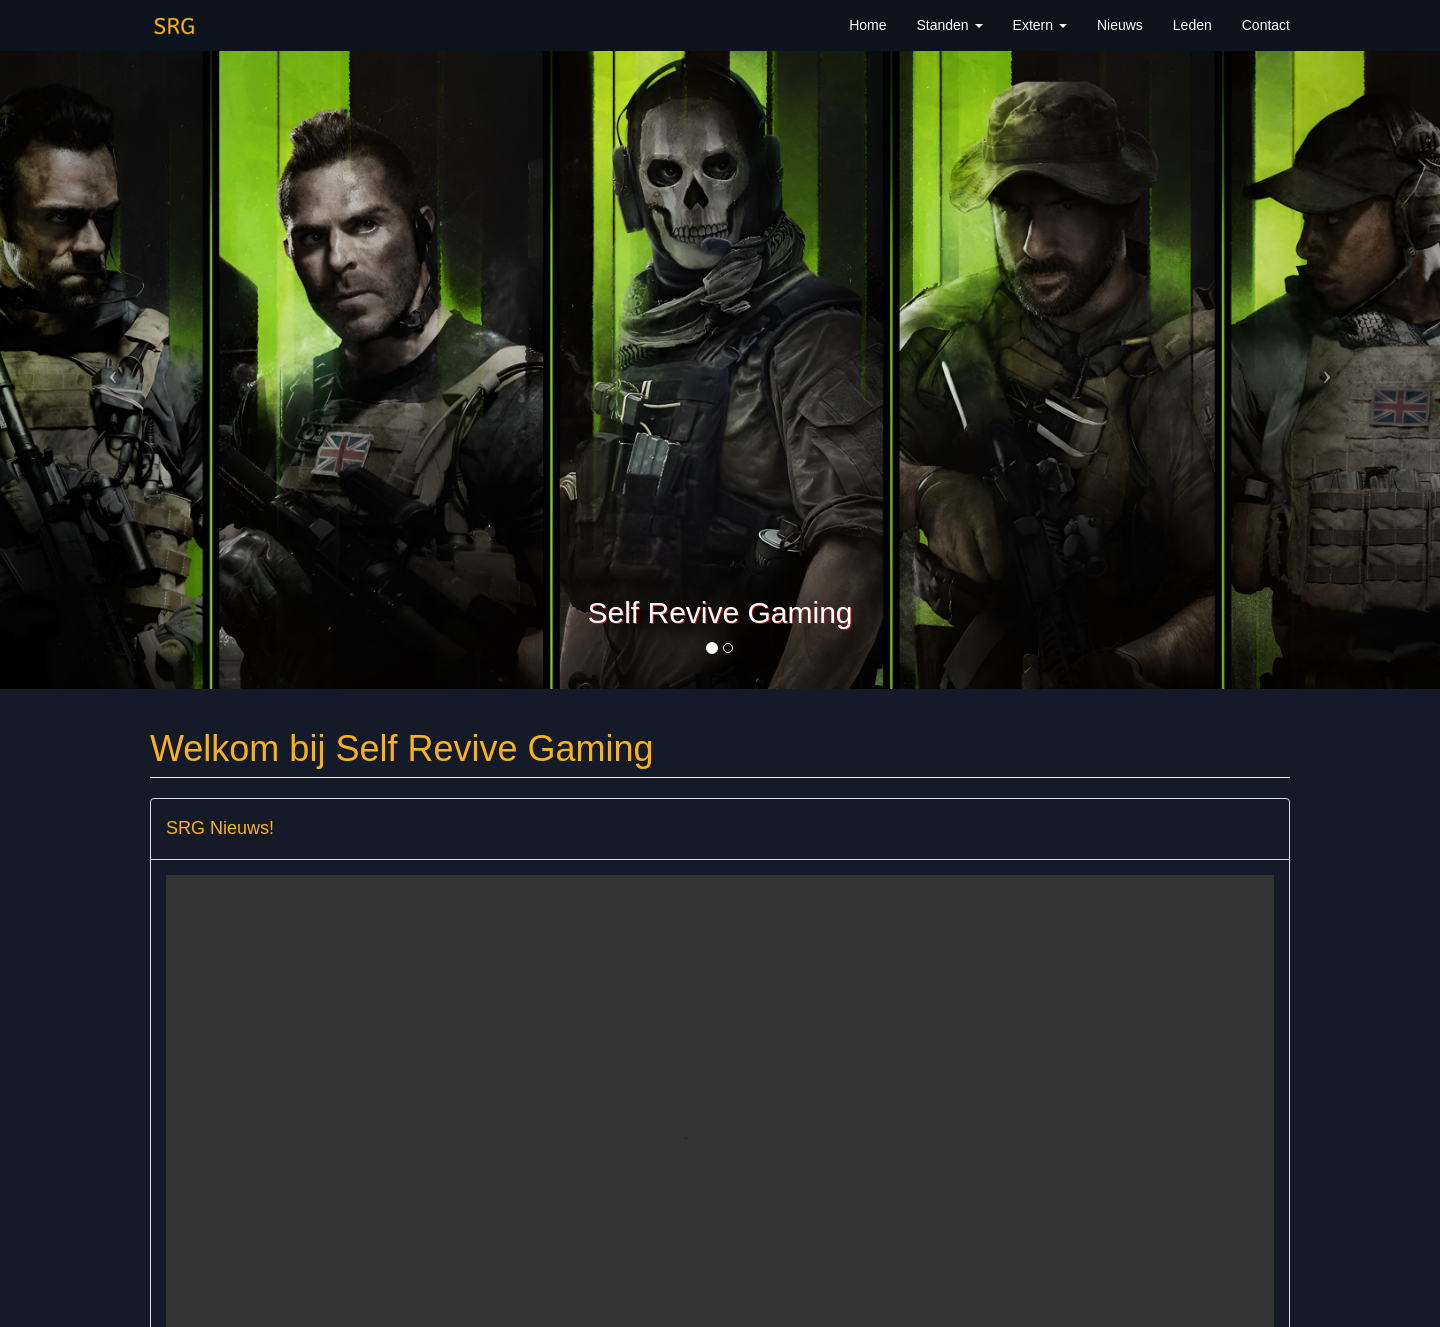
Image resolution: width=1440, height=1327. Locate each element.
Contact (1266, 25)
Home (867, 25)
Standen (949, 25)
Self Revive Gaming (719, 612)
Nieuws (1120, 25)
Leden (1192, 25)
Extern (1040, 25)
